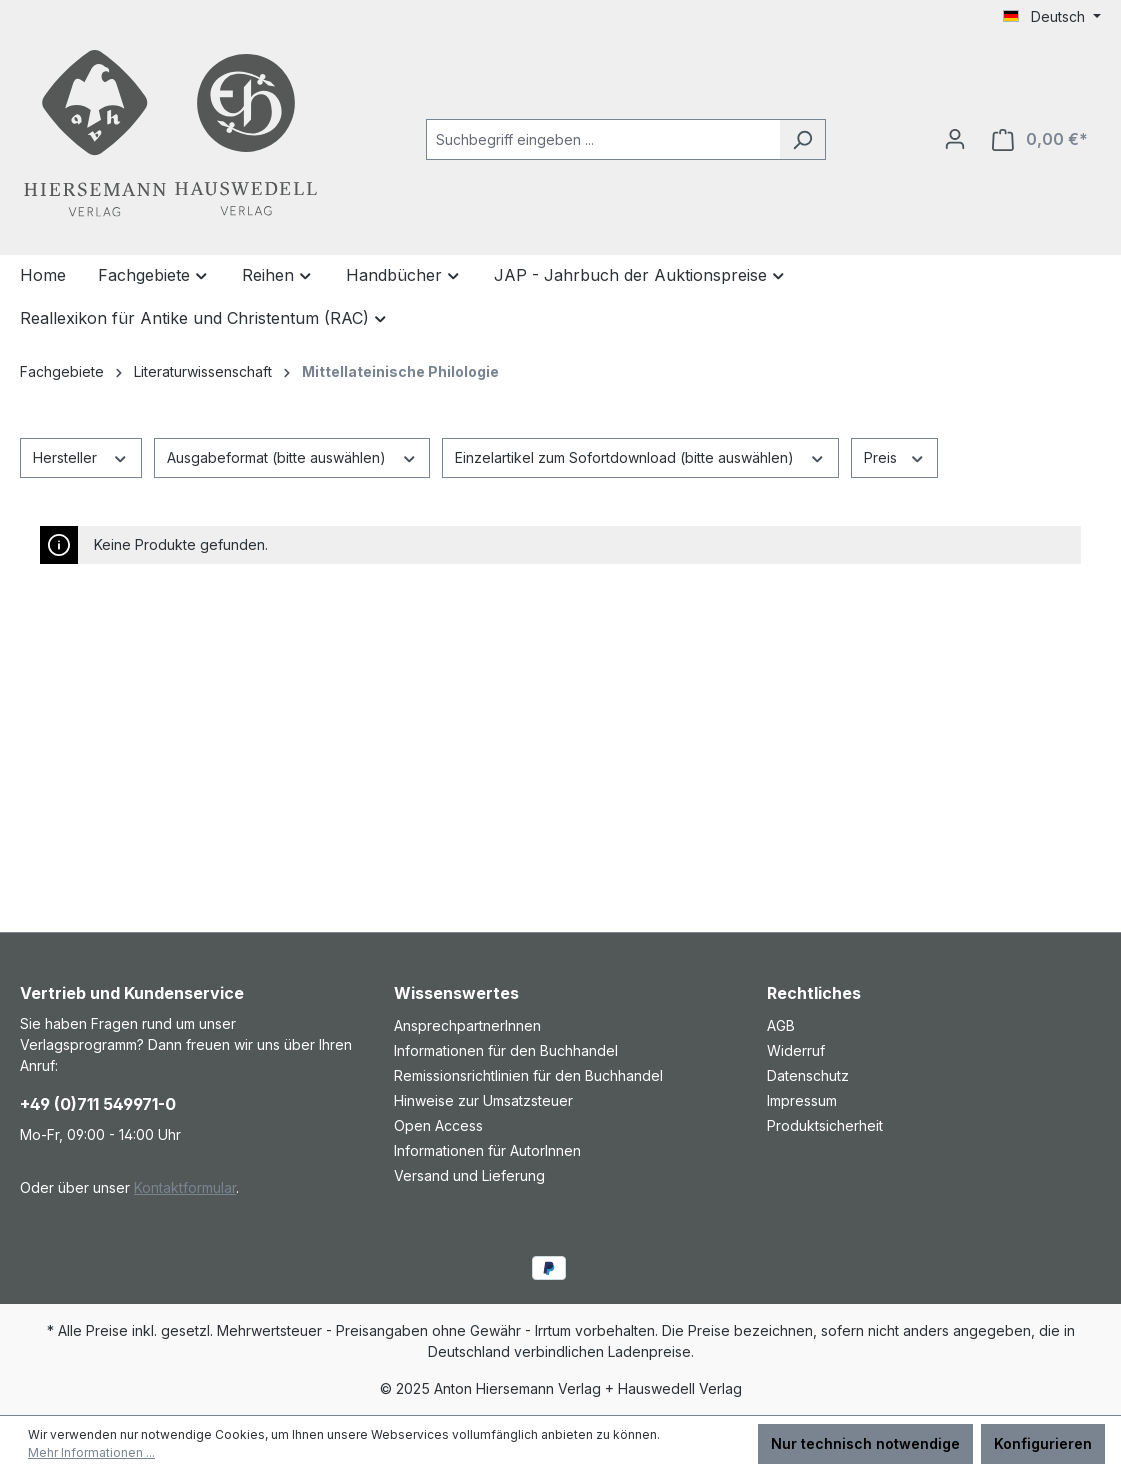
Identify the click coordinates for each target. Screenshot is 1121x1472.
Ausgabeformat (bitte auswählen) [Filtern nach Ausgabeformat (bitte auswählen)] (292, 456)
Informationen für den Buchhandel (506, 1050)
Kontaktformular (185, 1187)
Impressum (802, 1100)
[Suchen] (802, 139)
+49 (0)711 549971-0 (98, 1104)
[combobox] (603, 139)
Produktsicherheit (825, 1125)
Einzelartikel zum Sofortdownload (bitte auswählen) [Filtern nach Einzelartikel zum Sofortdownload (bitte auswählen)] (640, 456)
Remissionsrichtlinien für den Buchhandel (528, 1075)
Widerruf (796, 1050)
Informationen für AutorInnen (487, 1150)
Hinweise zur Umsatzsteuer (483, 1100)
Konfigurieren (1043, 1443)
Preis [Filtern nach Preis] (895, 456)
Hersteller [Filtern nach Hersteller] (81, 456)
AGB (781, 1025)
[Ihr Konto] (955, 139)
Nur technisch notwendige (865, 1443)
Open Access (438, 1125)
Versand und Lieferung (469, 1175)
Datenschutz (808, 1075)
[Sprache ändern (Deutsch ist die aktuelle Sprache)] (1052, 17)
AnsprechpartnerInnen (467, 1025)
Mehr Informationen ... (91, 1452)
